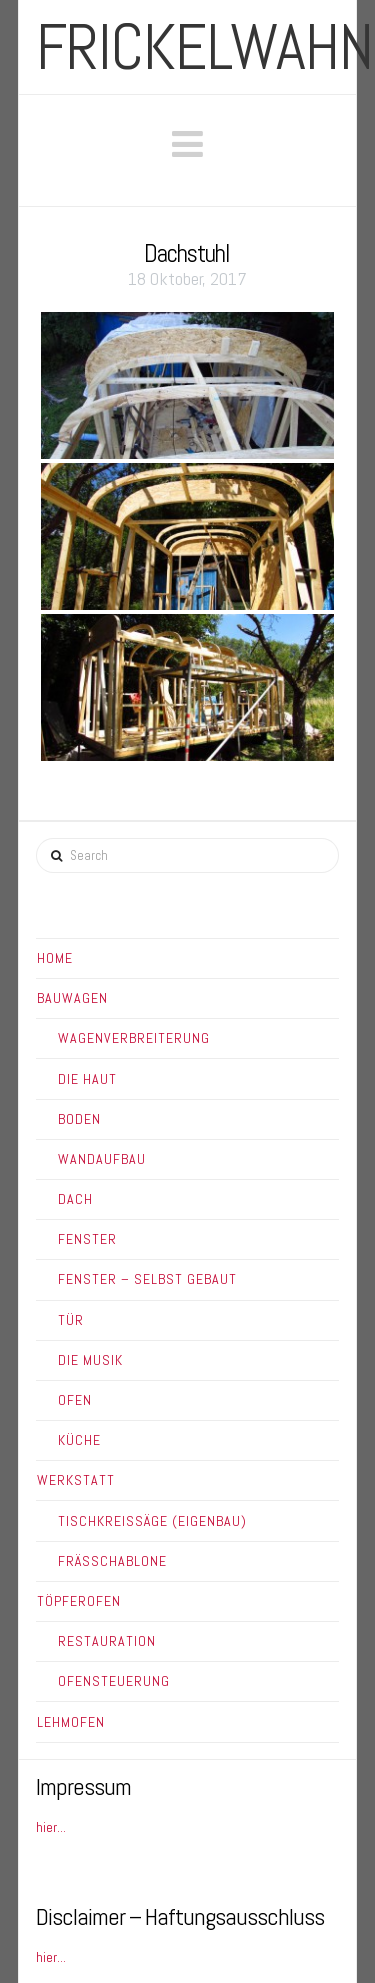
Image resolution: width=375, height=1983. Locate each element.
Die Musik (90, 1360)
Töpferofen (79, 1601)
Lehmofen (71, 1722)
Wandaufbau (102, 1159)
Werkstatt (76, 1480)
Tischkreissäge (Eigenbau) (152, 1521)
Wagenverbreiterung (134, 1038)
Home (55, 958)
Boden (79, 1119)
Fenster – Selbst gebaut (147, 1279)
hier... (51, 1827)
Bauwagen (72, 998)
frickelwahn (204, 47)
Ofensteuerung (114, 1681)
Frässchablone (112, 1561)
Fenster (87, 1239)
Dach (75, 1199)
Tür (71, 1320)
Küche (79, 1440)
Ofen (75, 1400)
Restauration (107, 1641)
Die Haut (87, 1079)
